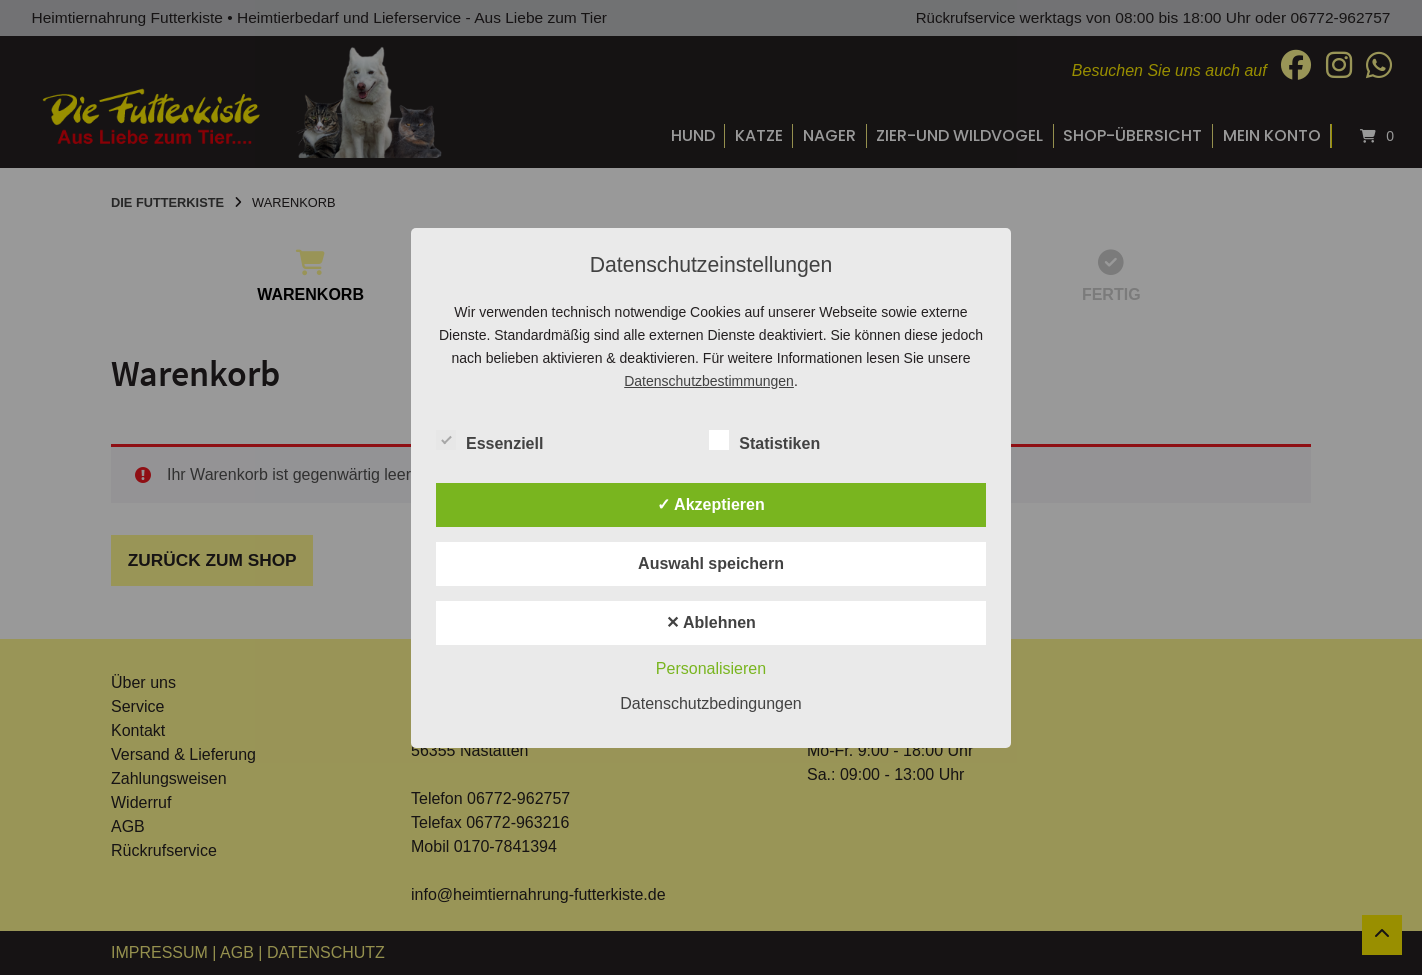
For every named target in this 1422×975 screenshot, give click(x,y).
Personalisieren (711, 668)
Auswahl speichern (711, 563)
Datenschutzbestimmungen (709, 381)
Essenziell (489, 440)
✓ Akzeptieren (711, 504)
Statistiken (764, 440)
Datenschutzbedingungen (710, 703)
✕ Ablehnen (711, 622)
